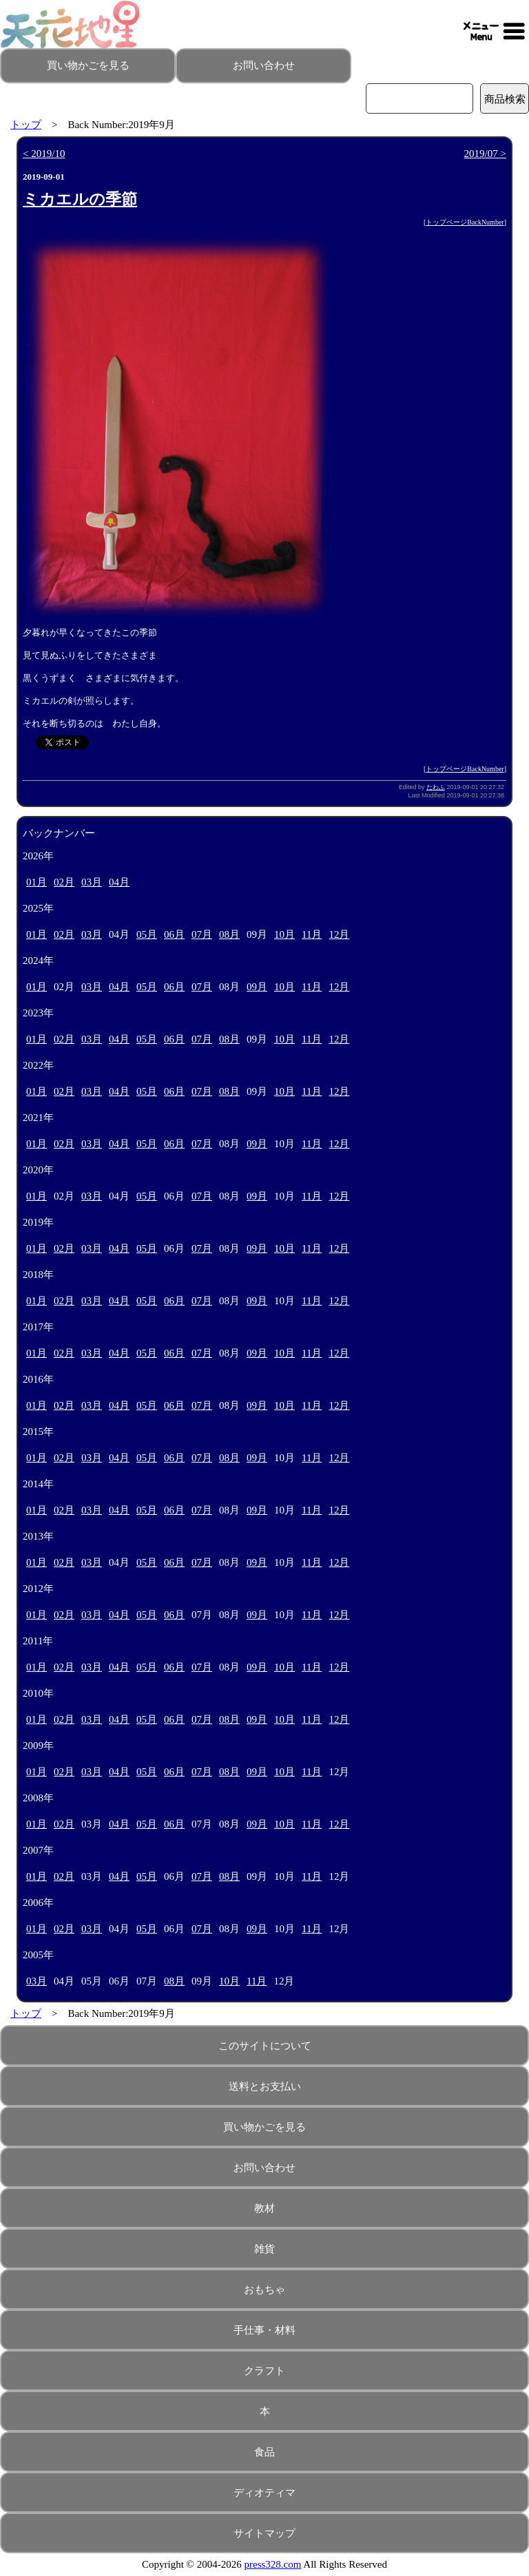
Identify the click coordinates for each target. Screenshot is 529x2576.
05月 (146, 934)
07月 (201, 934)
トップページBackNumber (465, 222)
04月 (119, 882)
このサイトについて (264, 2045)
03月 (91, 882)
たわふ (435, 787)
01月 (36, 882)
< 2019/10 (44, 153)
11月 (312, 934)
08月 (229, 934)
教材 (264, 2208)
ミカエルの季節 (80, 199)
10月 (284, 934)
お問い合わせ (264, 65)
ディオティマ (264, 2492)
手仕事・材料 (264, 2330)
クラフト (264, 2370)
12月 (339, 934)
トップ (25, 124)
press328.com (273, 2564)
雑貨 (264, 2248)
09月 (257, 986)
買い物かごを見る (88, 65)
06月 (174, 934)
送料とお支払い (265, 2086)
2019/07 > (485, 153)
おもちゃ (264, 2289)
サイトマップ (264, 2533)
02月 (64, 882)
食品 (264, 2452)
